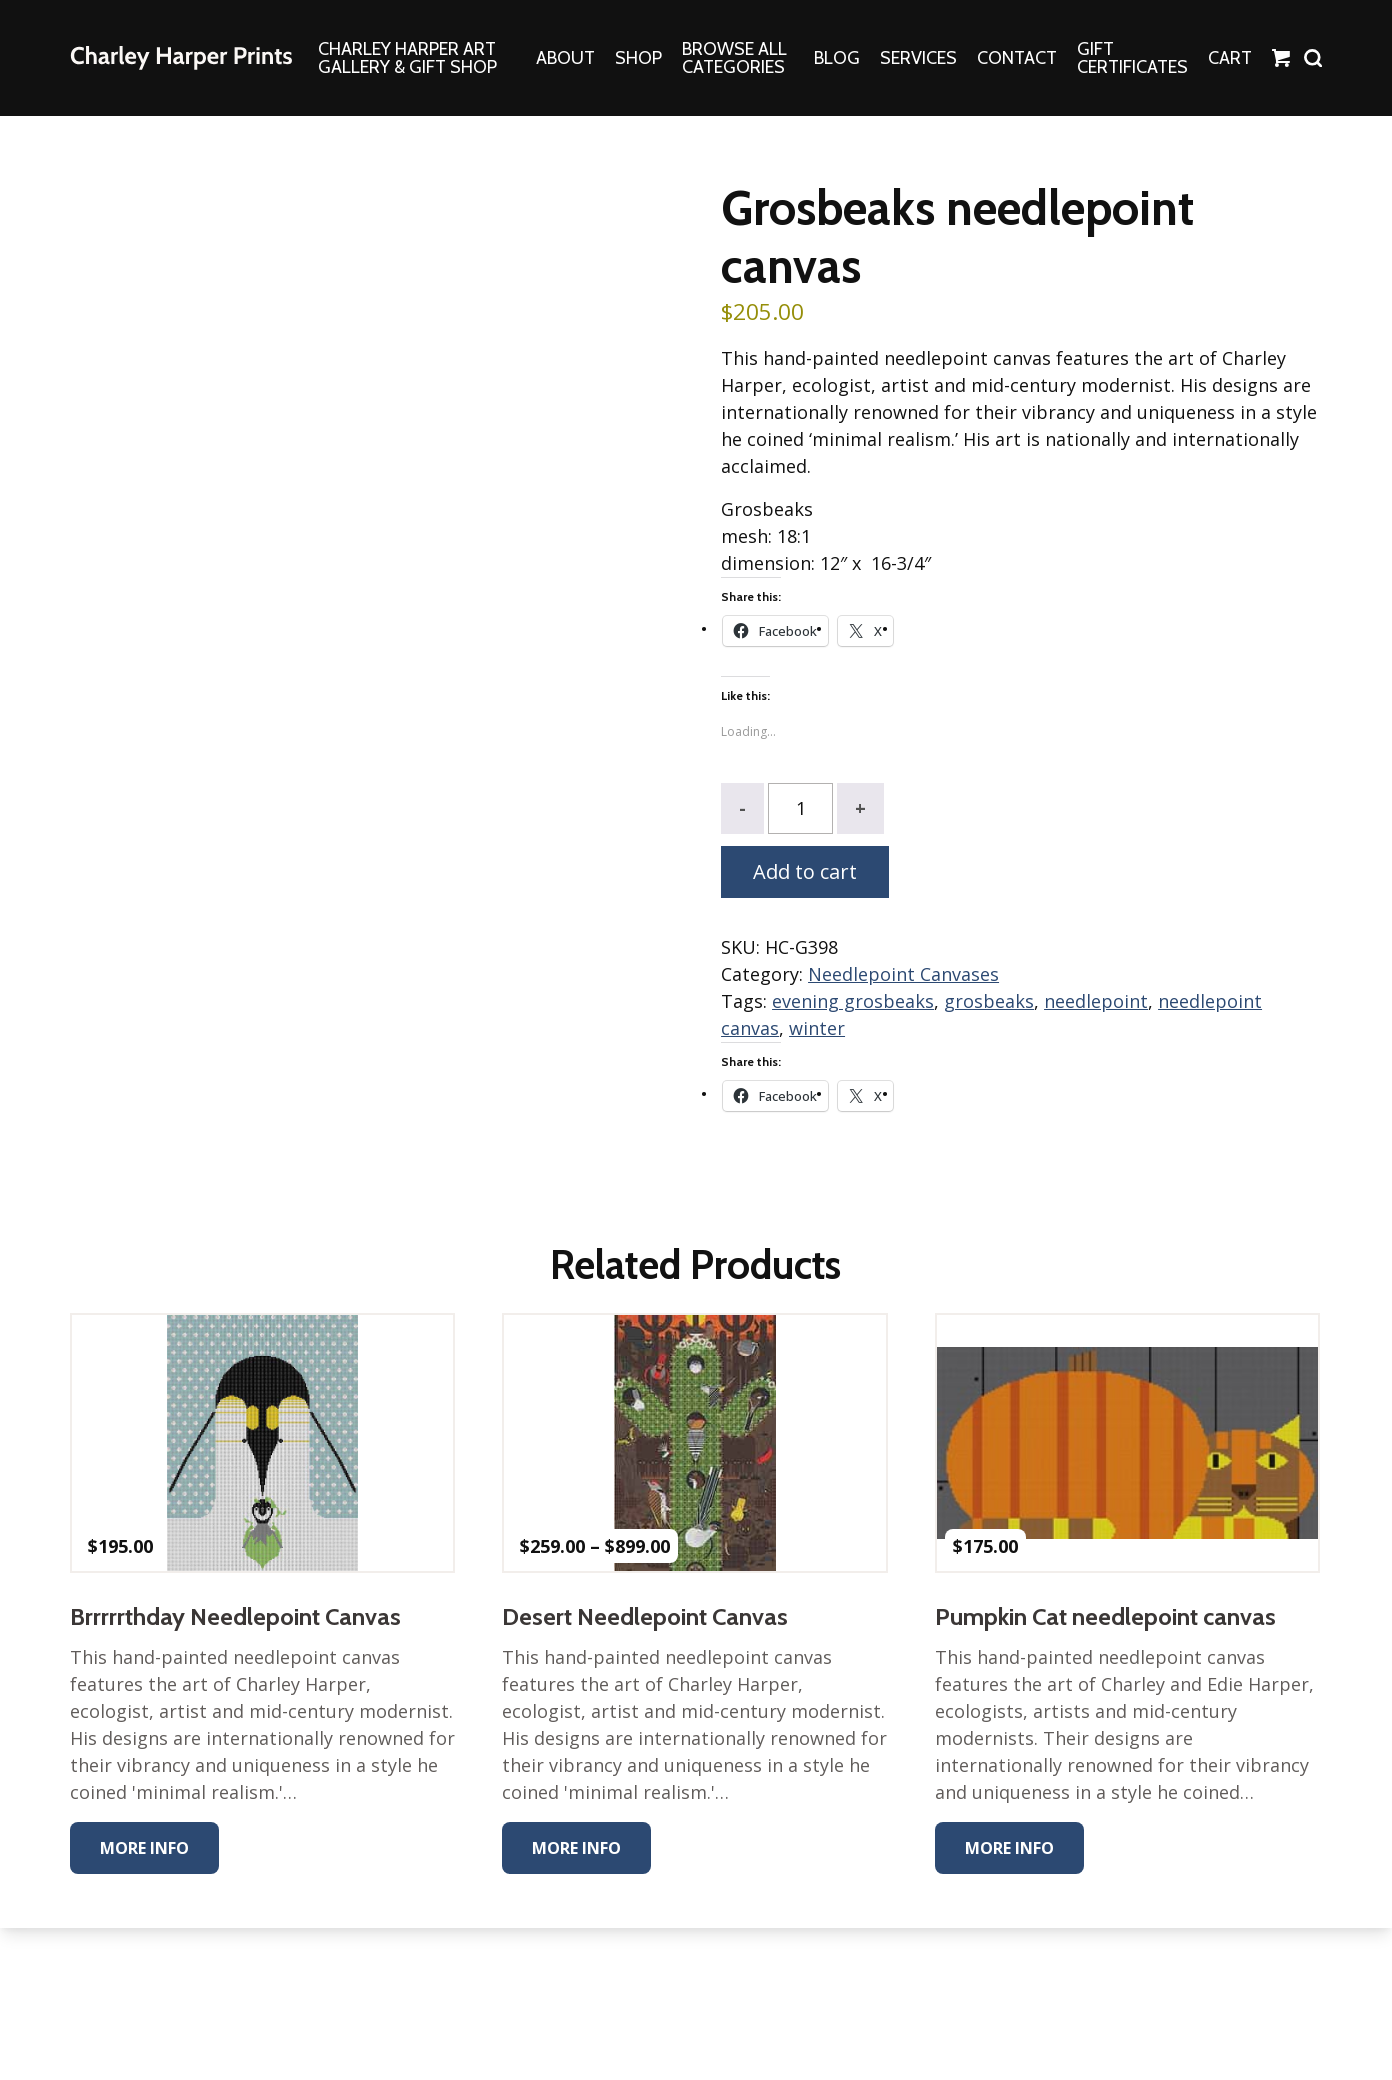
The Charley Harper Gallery (181, 58)
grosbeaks (989, 1001)
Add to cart (805, 871)
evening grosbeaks (853, 1001)
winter (817, 1028)
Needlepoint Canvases (903, 974)
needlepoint (1096, 1001)
